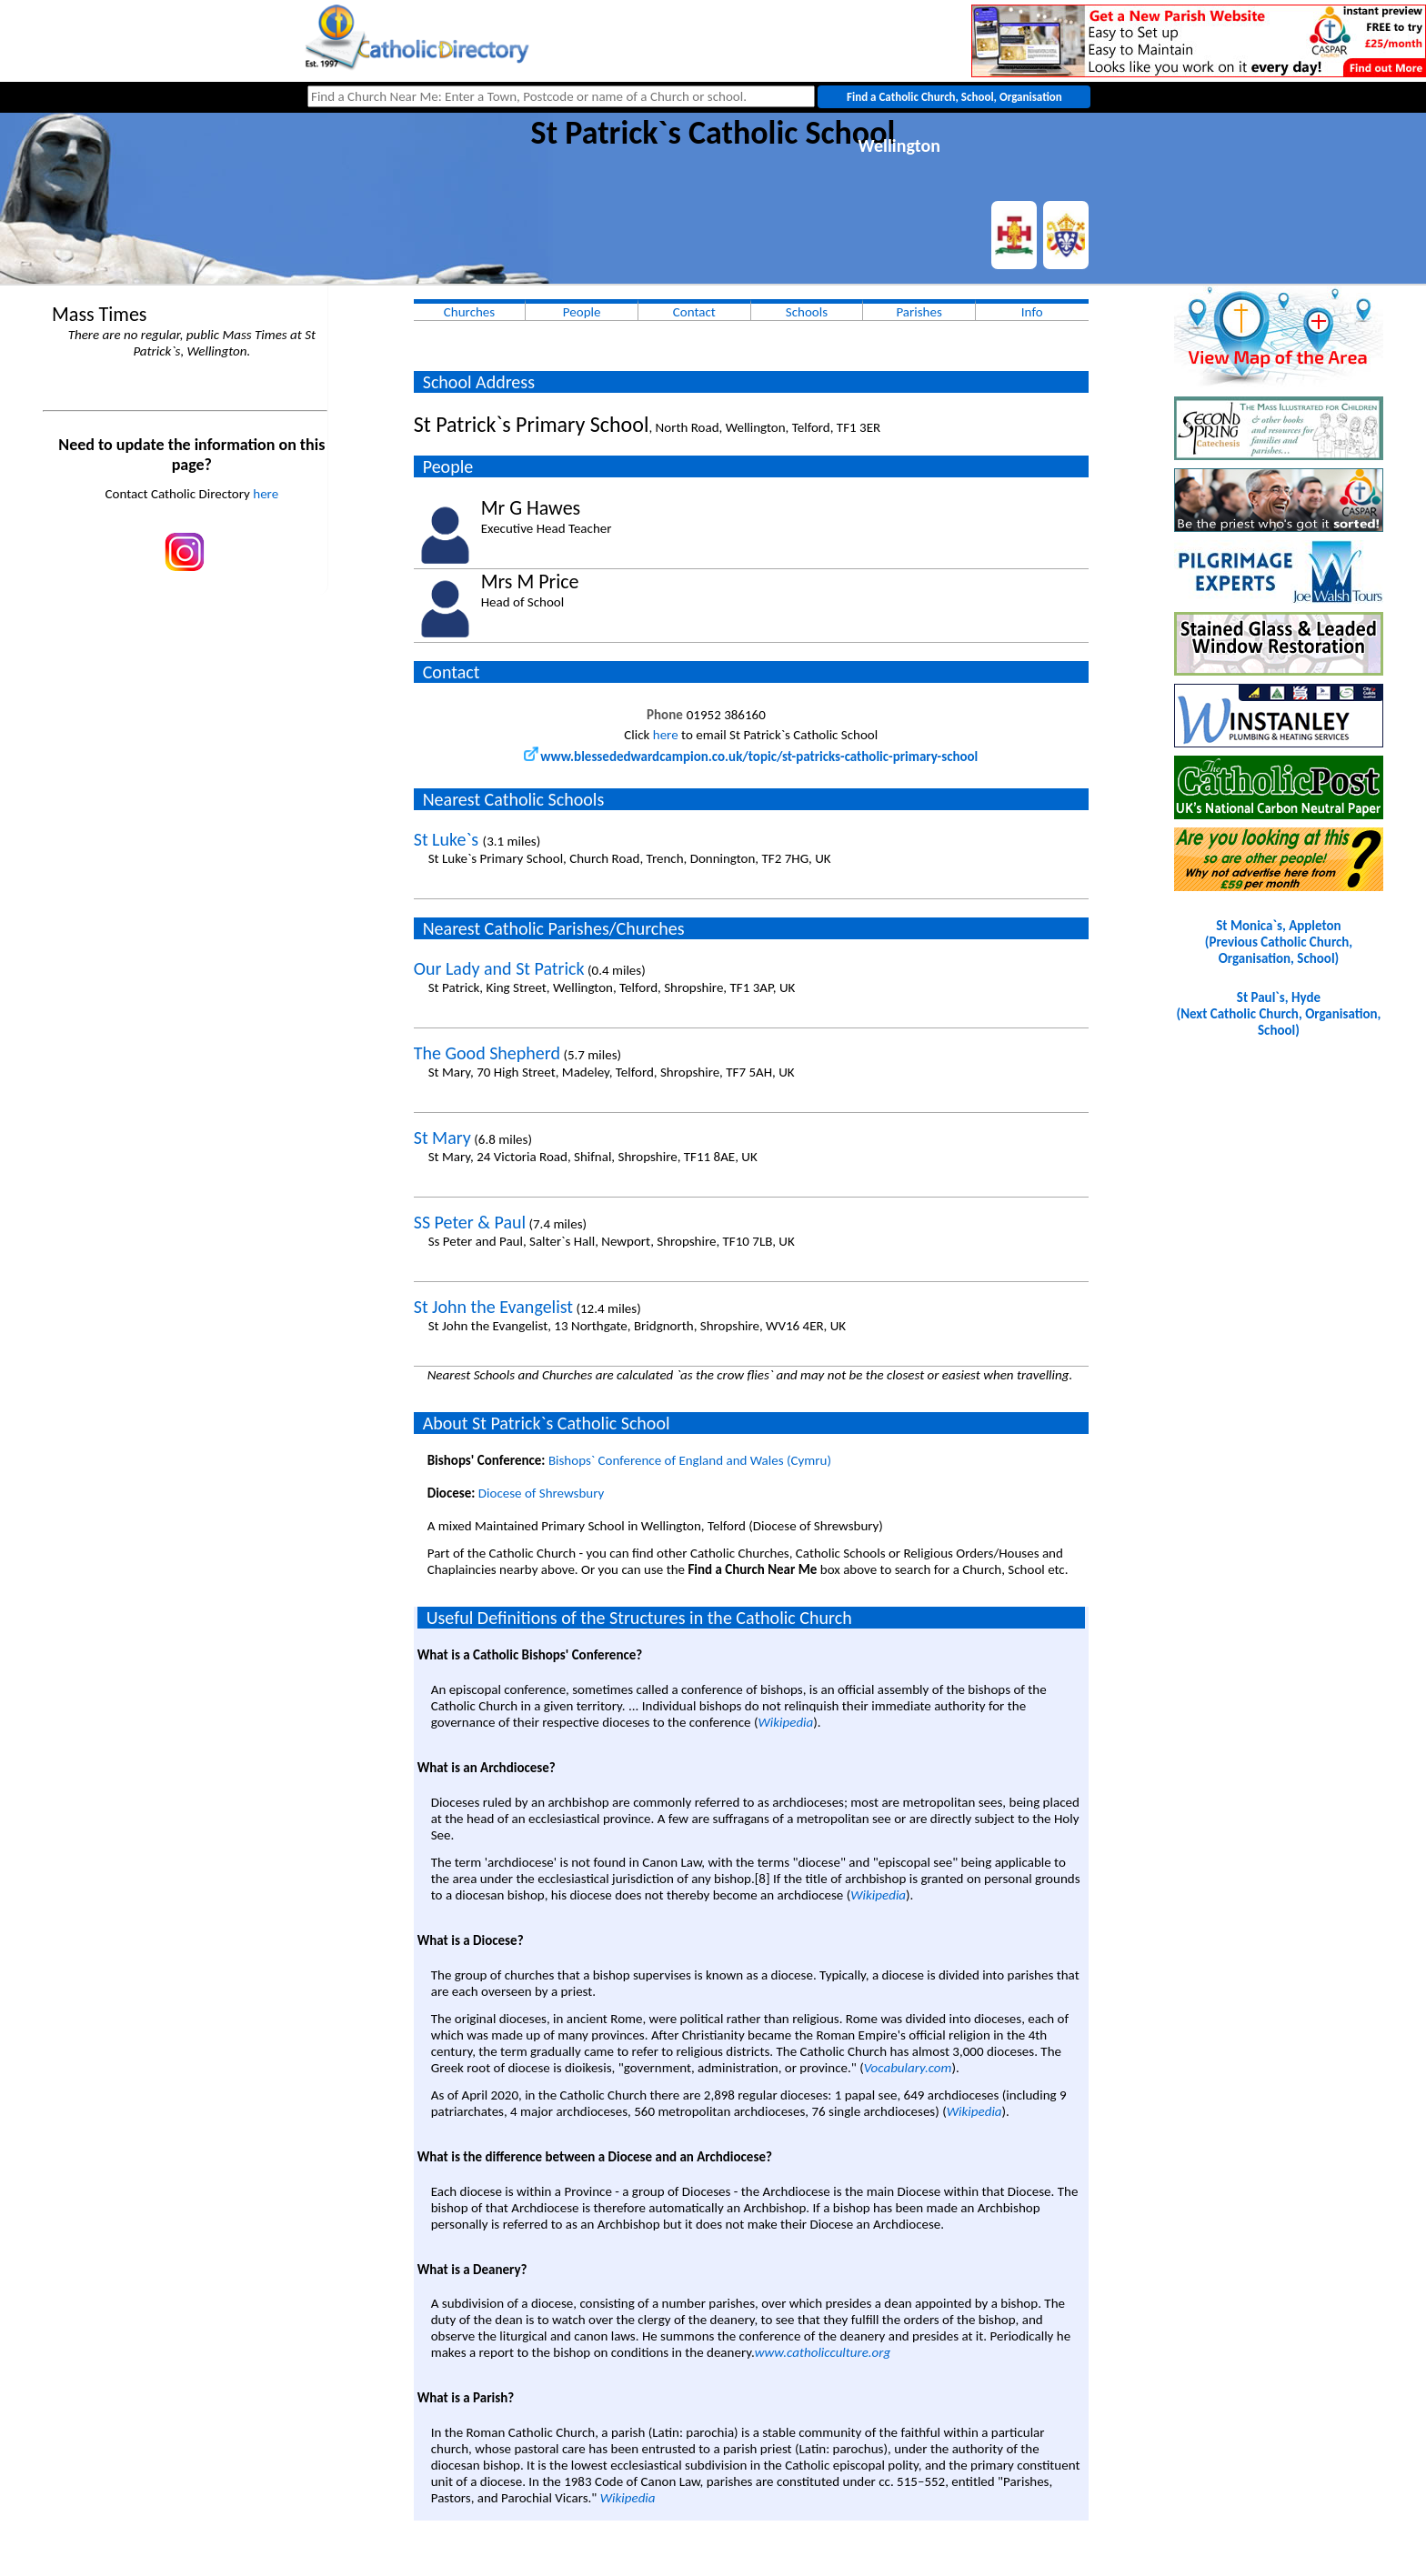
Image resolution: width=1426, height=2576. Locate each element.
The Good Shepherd (487, 1053)
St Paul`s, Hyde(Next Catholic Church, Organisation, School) (1278, 1013)
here (265, 494)
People (582, 312)
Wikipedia (785, 1722)
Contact (694, 312)
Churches (469, 312)
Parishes (918, 312)
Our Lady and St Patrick (499, 968)
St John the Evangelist (493, 1307)
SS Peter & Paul (470, 1222)
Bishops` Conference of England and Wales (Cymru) (689, 1460)
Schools (807, 312)
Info (1032, 312)
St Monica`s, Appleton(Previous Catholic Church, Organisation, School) (1278, 942)
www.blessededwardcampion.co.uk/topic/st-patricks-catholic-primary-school (751, 756)
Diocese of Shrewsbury (541, 1493)
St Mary (442, 1137)
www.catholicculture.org (822, 2352)
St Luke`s (448, 839)
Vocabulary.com (908, 2068)
